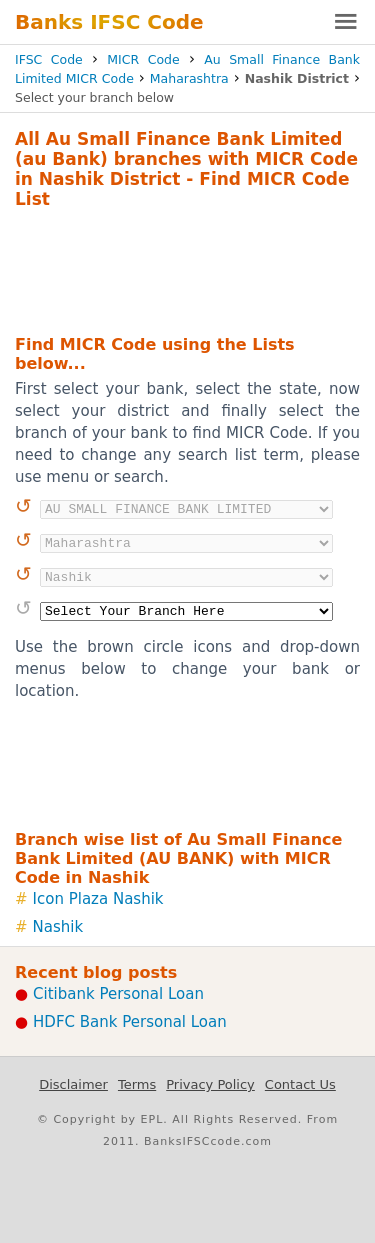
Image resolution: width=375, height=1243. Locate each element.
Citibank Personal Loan (118, 994)
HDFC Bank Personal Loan (130, 1022)
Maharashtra (189, 78)
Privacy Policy (210, 1084)
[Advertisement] (187, 269)
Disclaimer (73, 1084)
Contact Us (300, 1084)
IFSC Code (49, 59)
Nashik (58, 927)
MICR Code (143, 59)
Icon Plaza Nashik (98, 899)
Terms (137, 1084)
